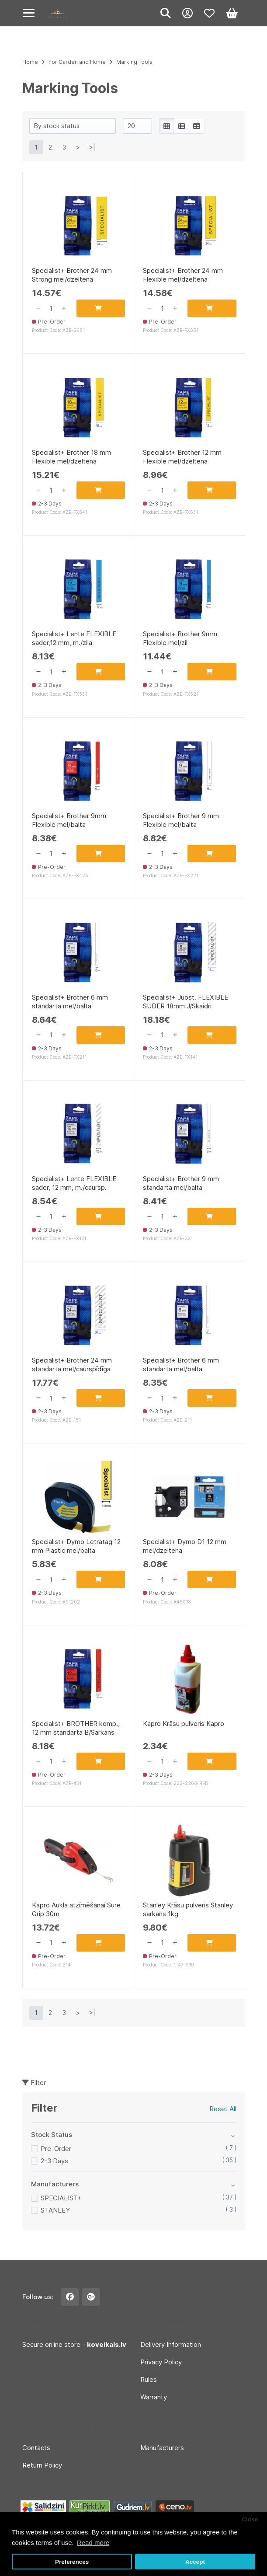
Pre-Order (56, 2148)
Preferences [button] (72, 2562)
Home (30, 62)
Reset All (222, 2109)
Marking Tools (134, 62)
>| (92, 147)
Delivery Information (170, 2344)
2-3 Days (54, 2161)
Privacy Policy (161, 2362)
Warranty (153, 2397)
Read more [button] (93, 2542)
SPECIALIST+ (61, 2198)
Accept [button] (195, 2562)
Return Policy (42, 2465)
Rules (148, 2379)
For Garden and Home (77, 62)
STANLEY (55, 2210)
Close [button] (250, 2519)
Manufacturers (162, 2448)
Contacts (36, 2448)
